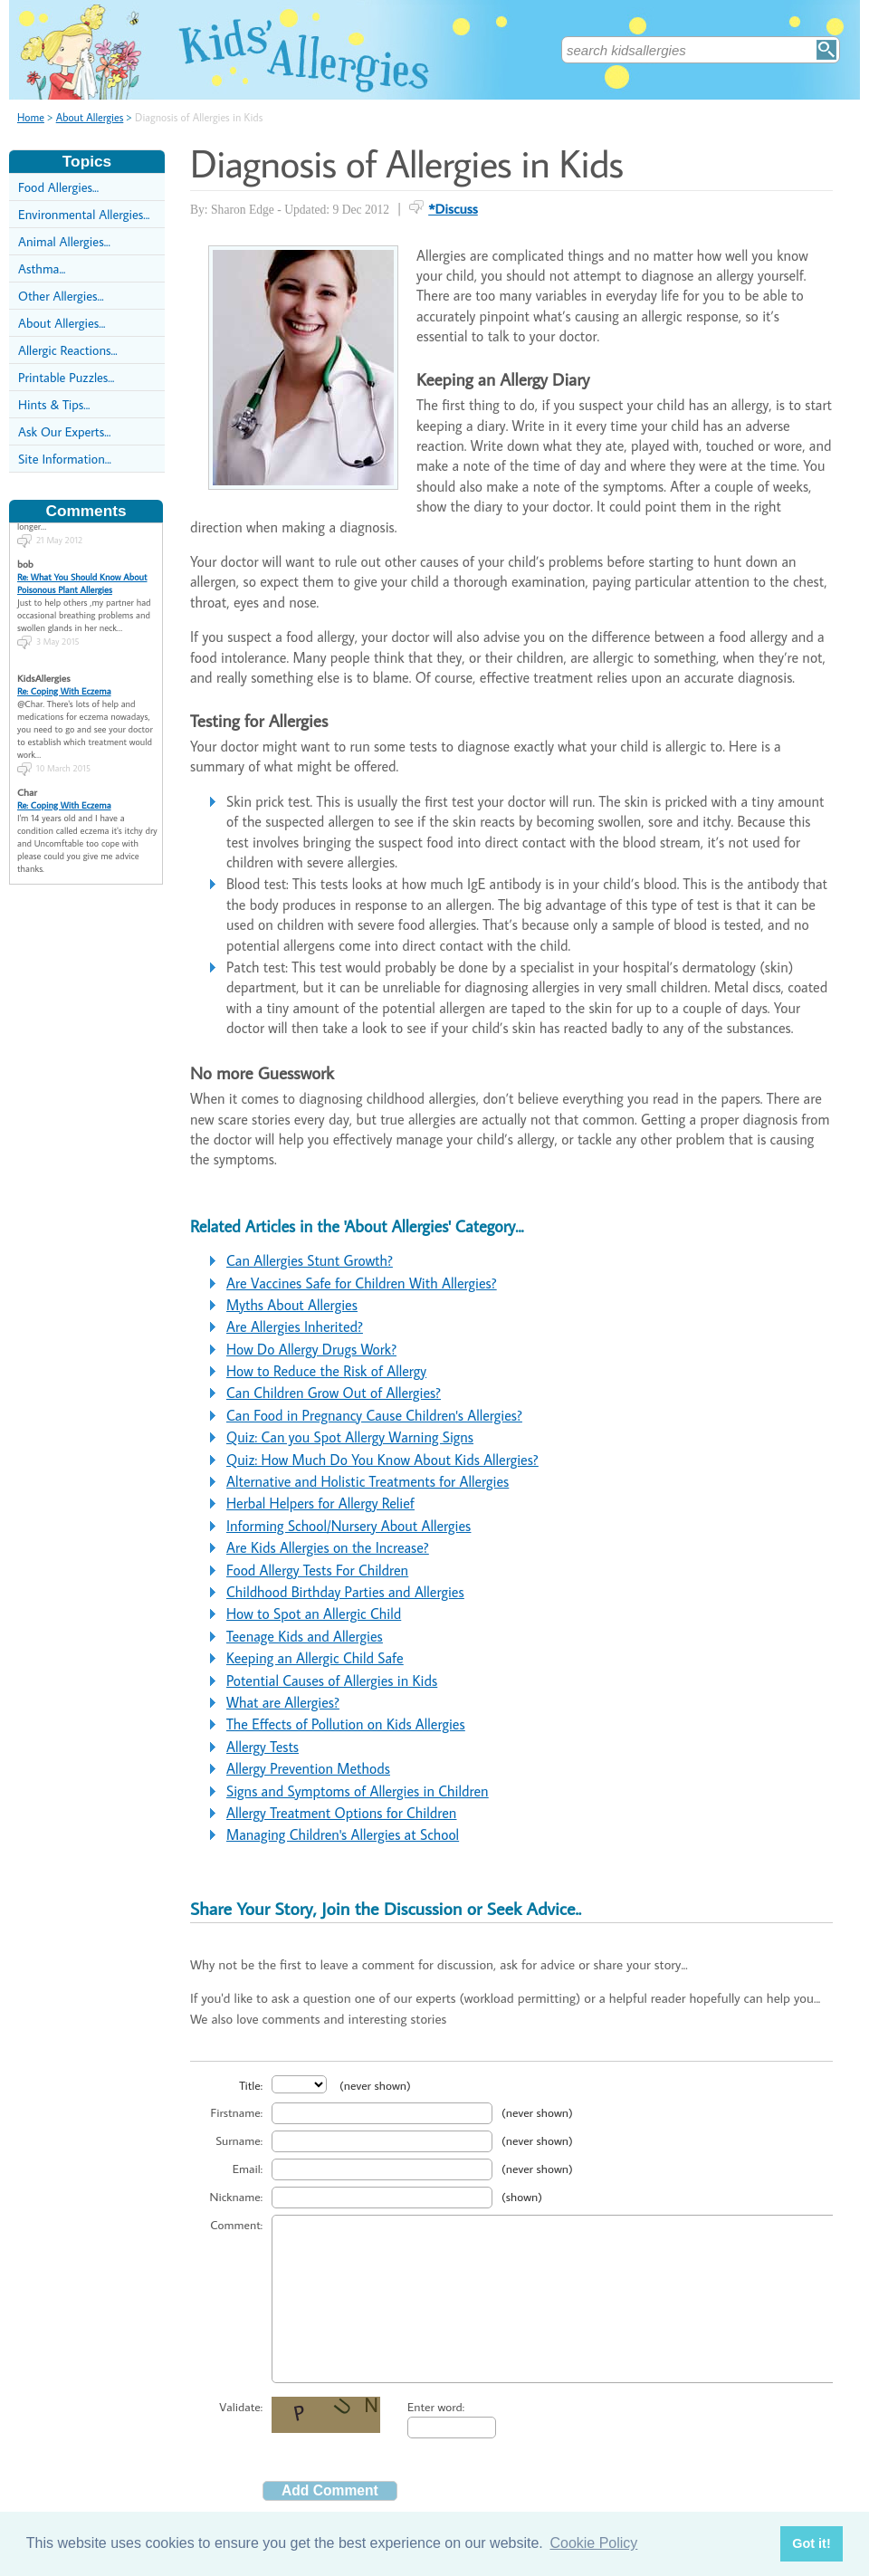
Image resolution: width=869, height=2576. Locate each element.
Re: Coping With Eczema (64, 676)
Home (30, 117)
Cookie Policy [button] (593, 2543)
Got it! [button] (811, 2543)
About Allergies (90, 117)
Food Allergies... (58, 187)
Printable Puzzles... (66, 377)
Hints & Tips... (54, 404)
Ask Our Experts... (64, 431)
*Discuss (453, 208)
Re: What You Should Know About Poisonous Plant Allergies (82, 568)
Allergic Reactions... (68, 350)
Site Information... (64, 458)
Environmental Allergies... (83, 214)
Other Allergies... (61, 295)
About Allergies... (61, 322)
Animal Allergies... (64, 241)
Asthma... (41, 268)
